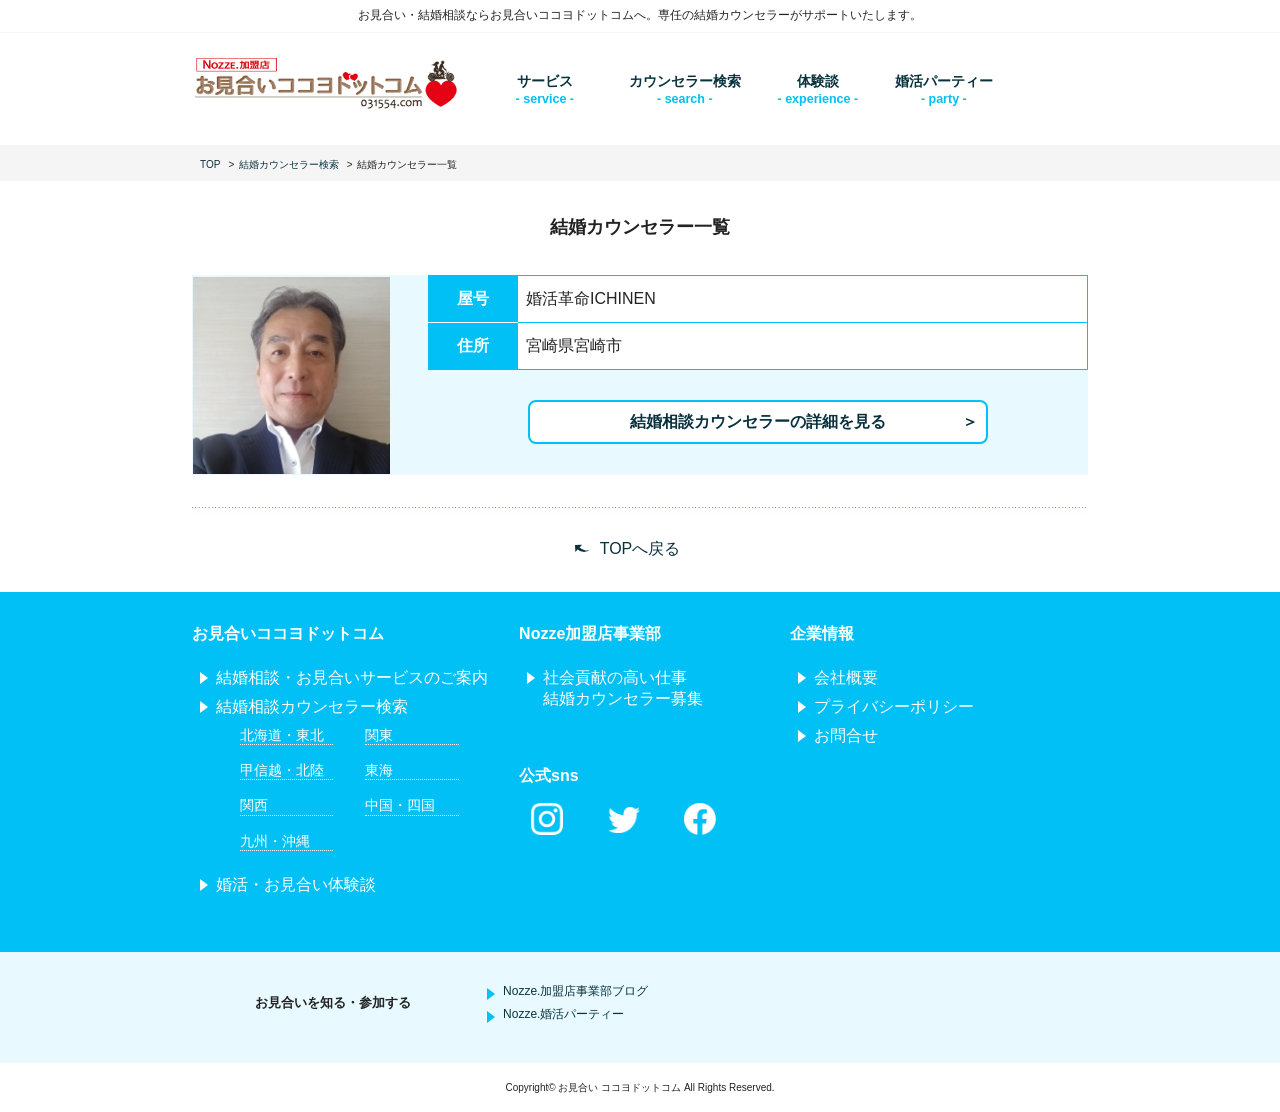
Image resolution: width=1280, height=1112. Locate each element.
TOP (210, 164)
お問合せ (846, 735)
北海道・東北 (282, 735)
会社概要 (846, 677)
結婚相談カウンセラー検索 (312, 706)
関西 (254, 805)
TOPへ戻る (640, 548)
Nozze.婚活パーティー (563, 1014)
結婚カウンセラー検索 (289, 164)
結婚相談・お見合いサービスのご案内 (352, 677)
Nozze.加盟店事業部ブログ (575, 991)
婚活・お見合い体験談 (296, 884)
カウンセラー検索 (685, 81)
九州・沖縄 (275, 841)
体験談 (818, 81)
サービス (545, 81)
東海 (379, 770)
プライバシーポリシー (894, 706)
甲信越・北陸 (282, 770)
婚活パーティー (944, 81)
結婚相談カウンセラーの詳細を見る (758, 421)
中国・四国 (400, 805)
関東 (379, 735)
